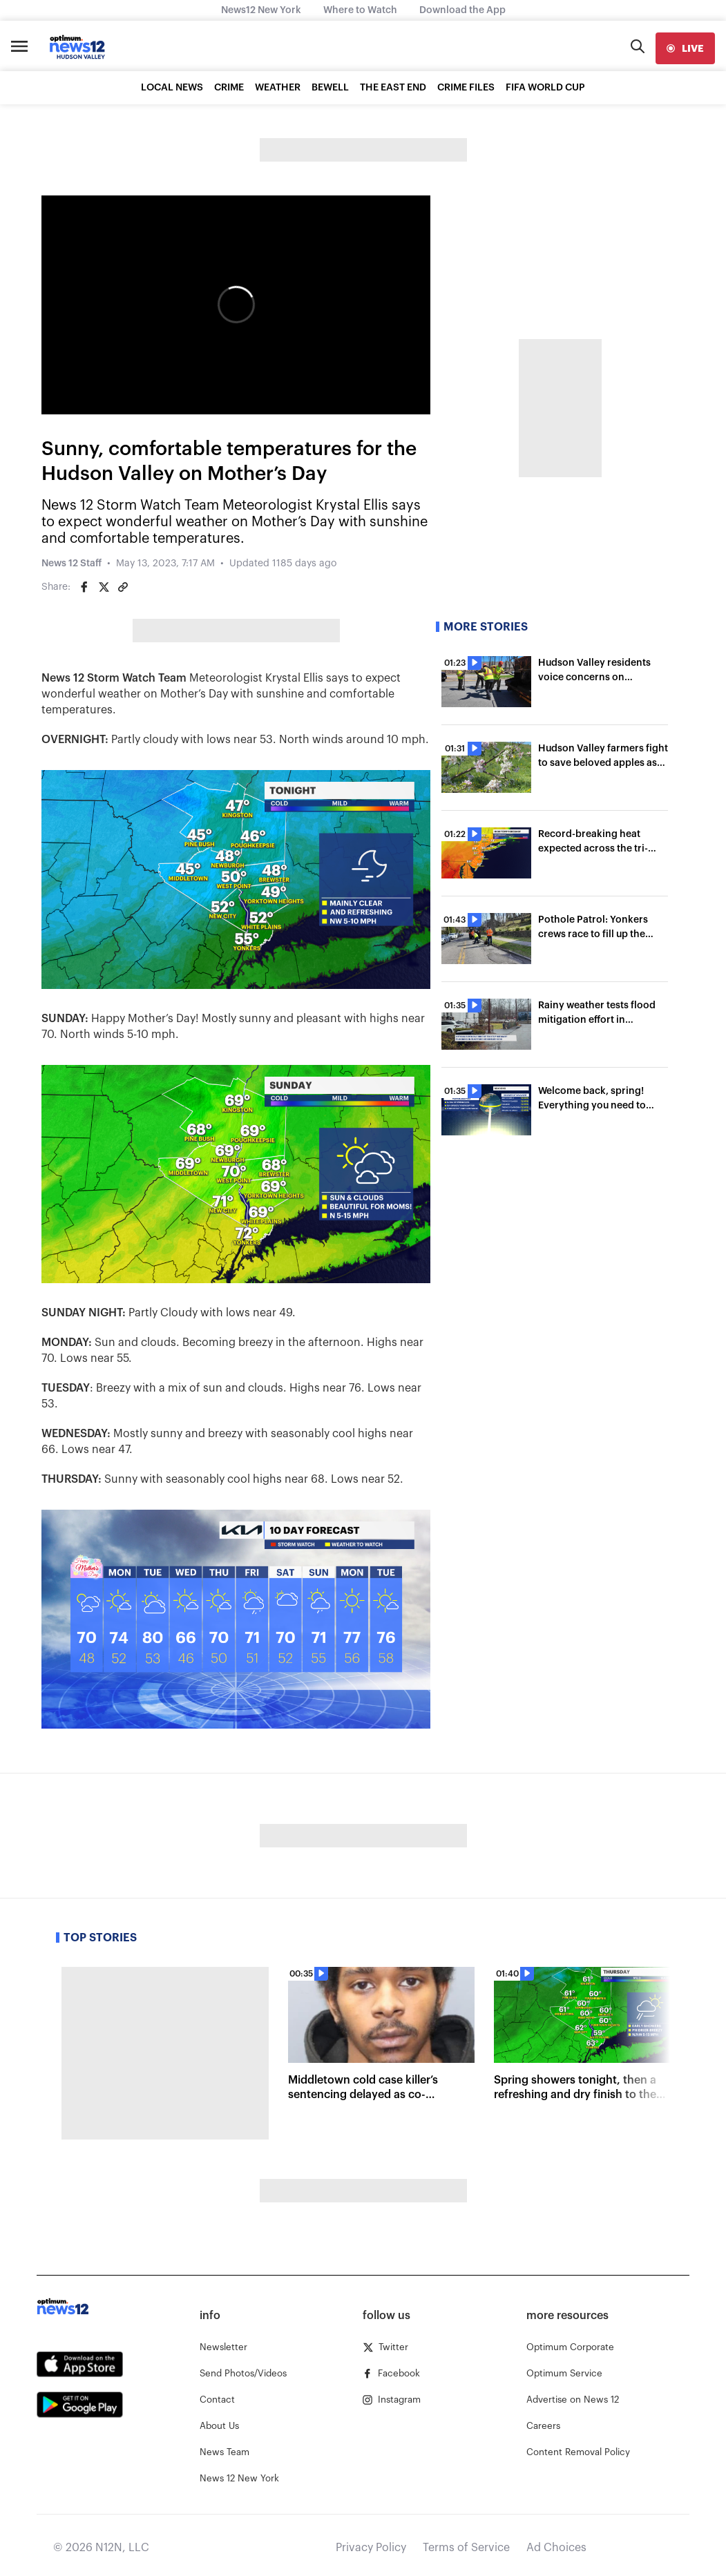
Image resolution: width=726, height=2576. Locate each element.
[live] (685, 48)
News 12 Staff (71, 563)
